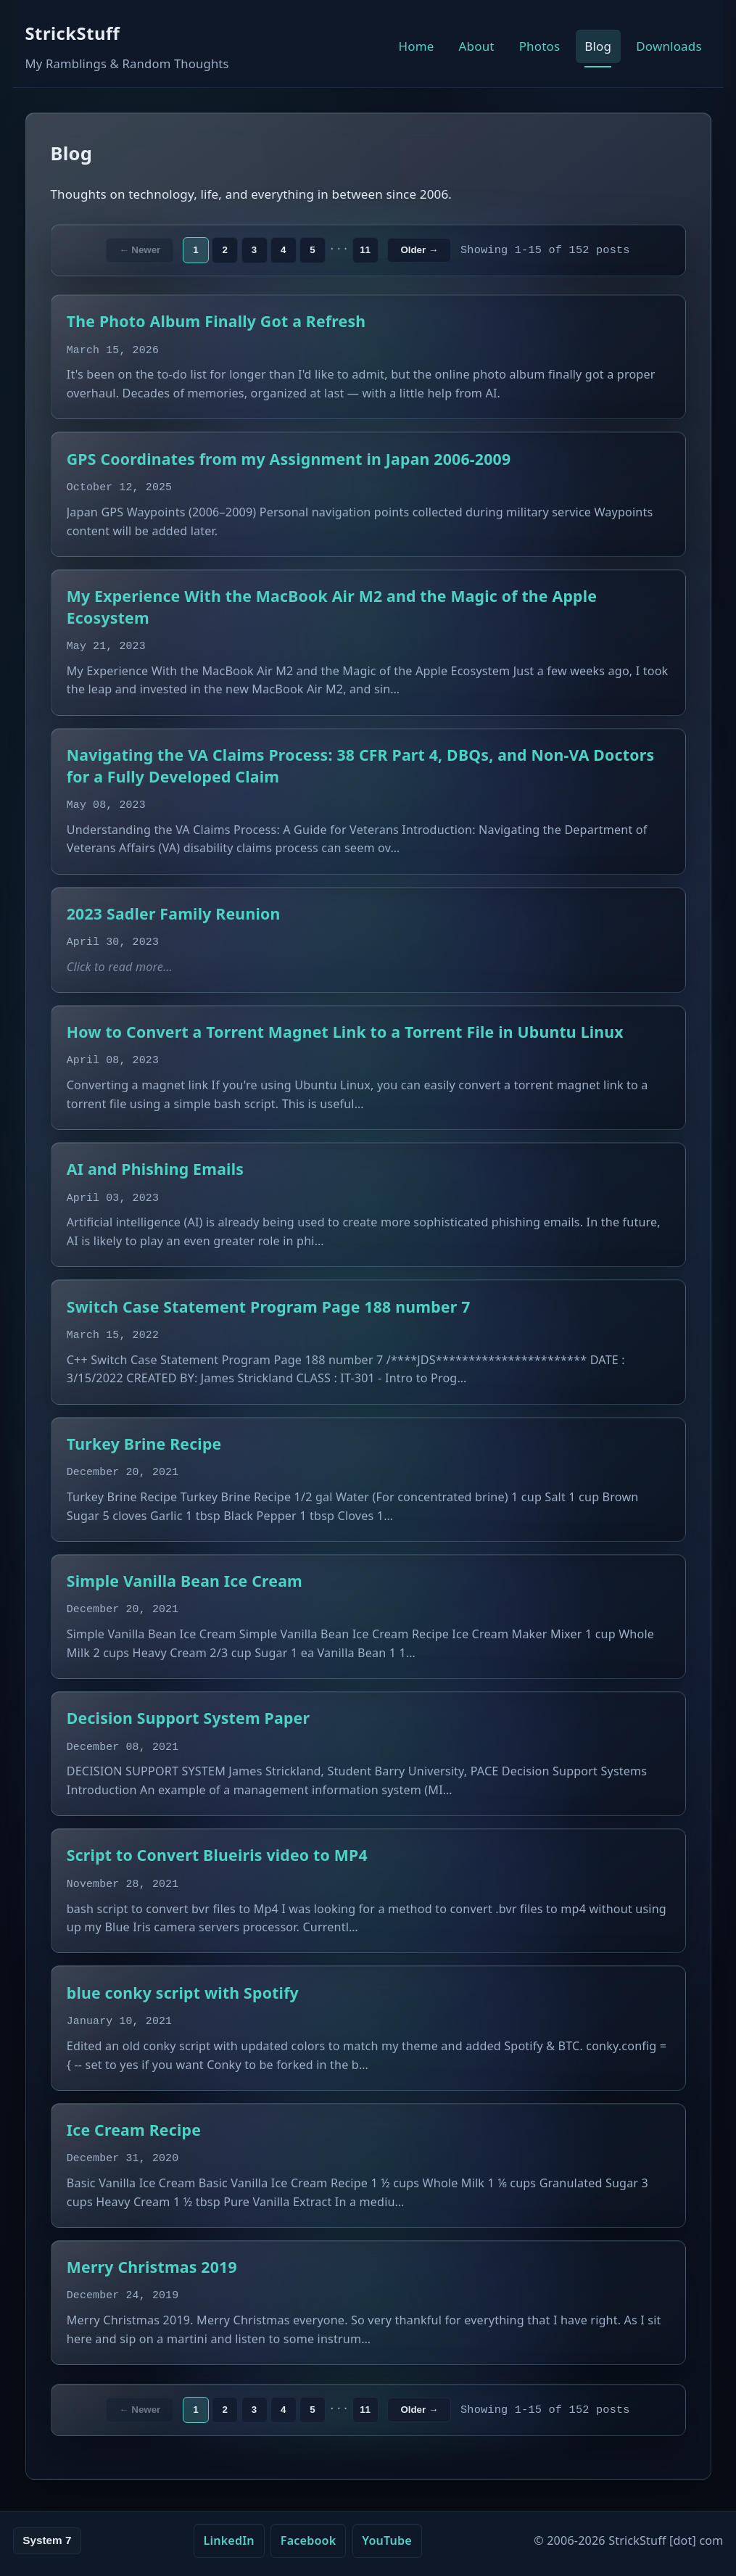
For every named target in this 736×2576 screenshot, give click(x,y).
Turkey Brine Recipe (144, 1443)
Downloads (669, 46)
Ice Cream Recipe (134, 2129)
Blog (597, 46)
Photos (540, 46)
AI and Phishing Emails (155, 1168)
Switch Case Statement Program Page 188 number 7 (269, 1306)
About (477, 46)
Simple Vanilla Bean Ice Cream (184, 1580)
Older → (419, 249)
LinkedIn (228, 2540)
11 (365, 249)
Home (416, 46)
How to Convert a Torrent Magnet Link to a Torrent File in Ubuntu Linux (345, 1031)
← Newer (139, 249)
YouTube (387, 2540)
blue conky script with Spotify (183, 1992)
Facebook (308, 2540)
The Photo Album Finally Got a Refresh (216, 320)
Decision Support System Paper (188, 1717)
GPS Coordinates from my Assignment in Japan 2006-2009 (289, 458)
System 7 (46, 2540)
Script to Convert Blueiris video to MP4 (217, 1854)
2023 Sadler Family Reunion (174, 913)
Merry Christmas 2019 (152, 2266)
